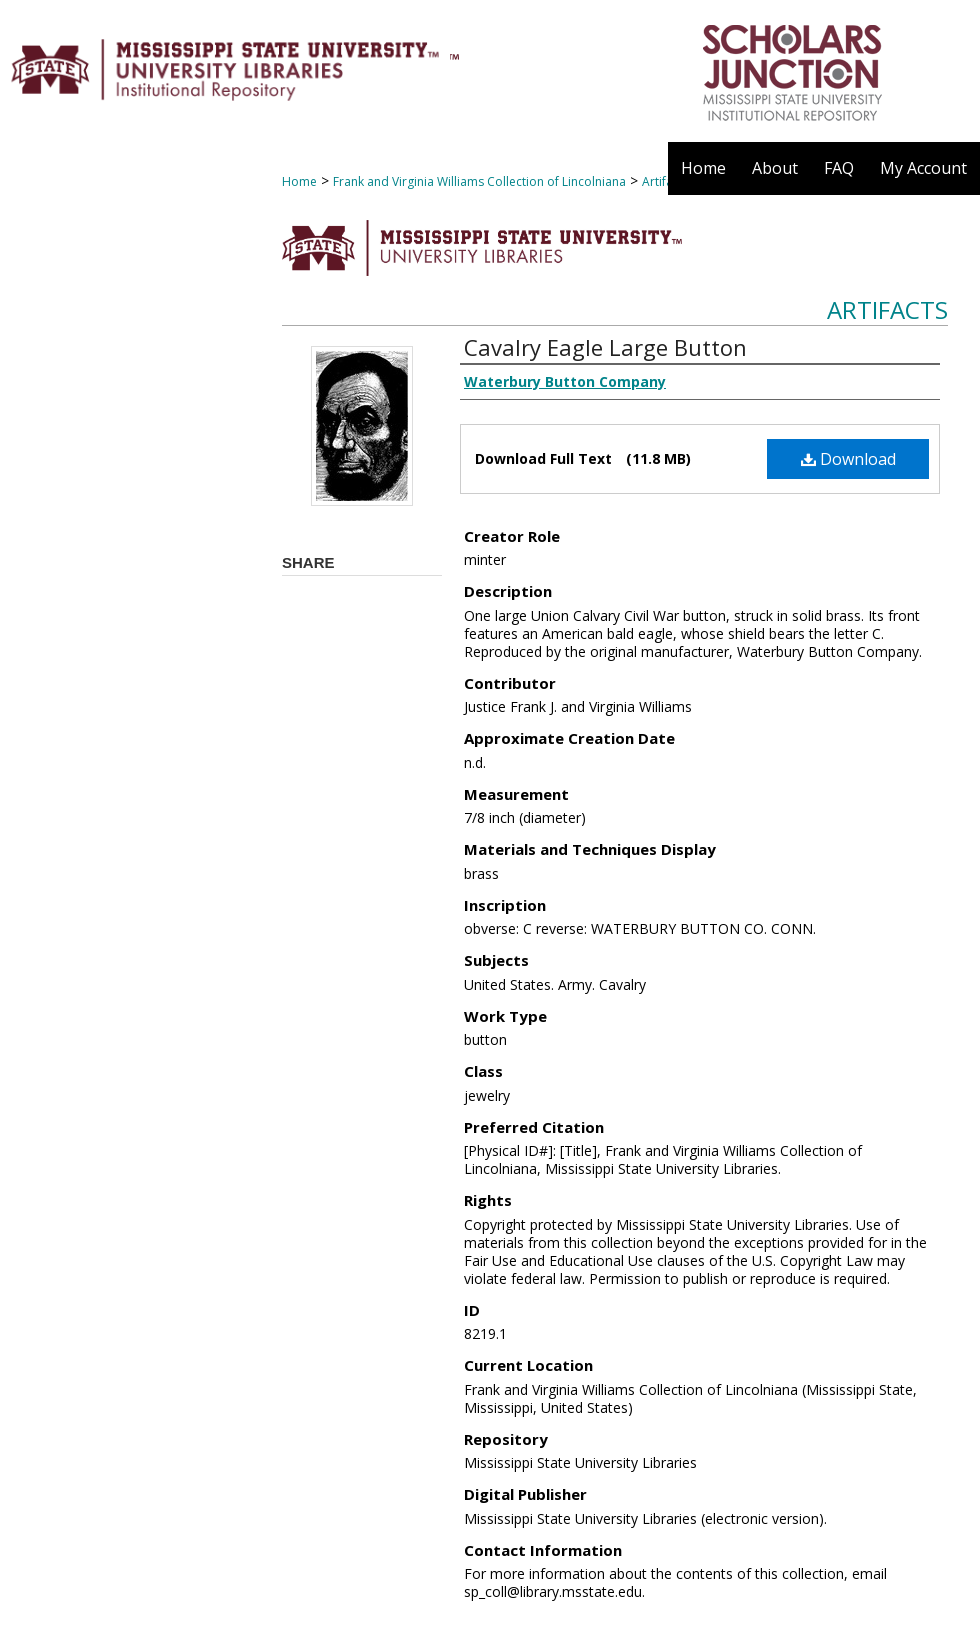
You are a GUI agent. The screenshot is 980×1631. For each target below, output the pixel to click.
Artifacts (887, 309)
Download (848, 459)
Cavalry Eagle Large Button (605, 347)
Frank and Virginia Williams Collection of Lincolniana (479, 181)
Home (299, 181)
